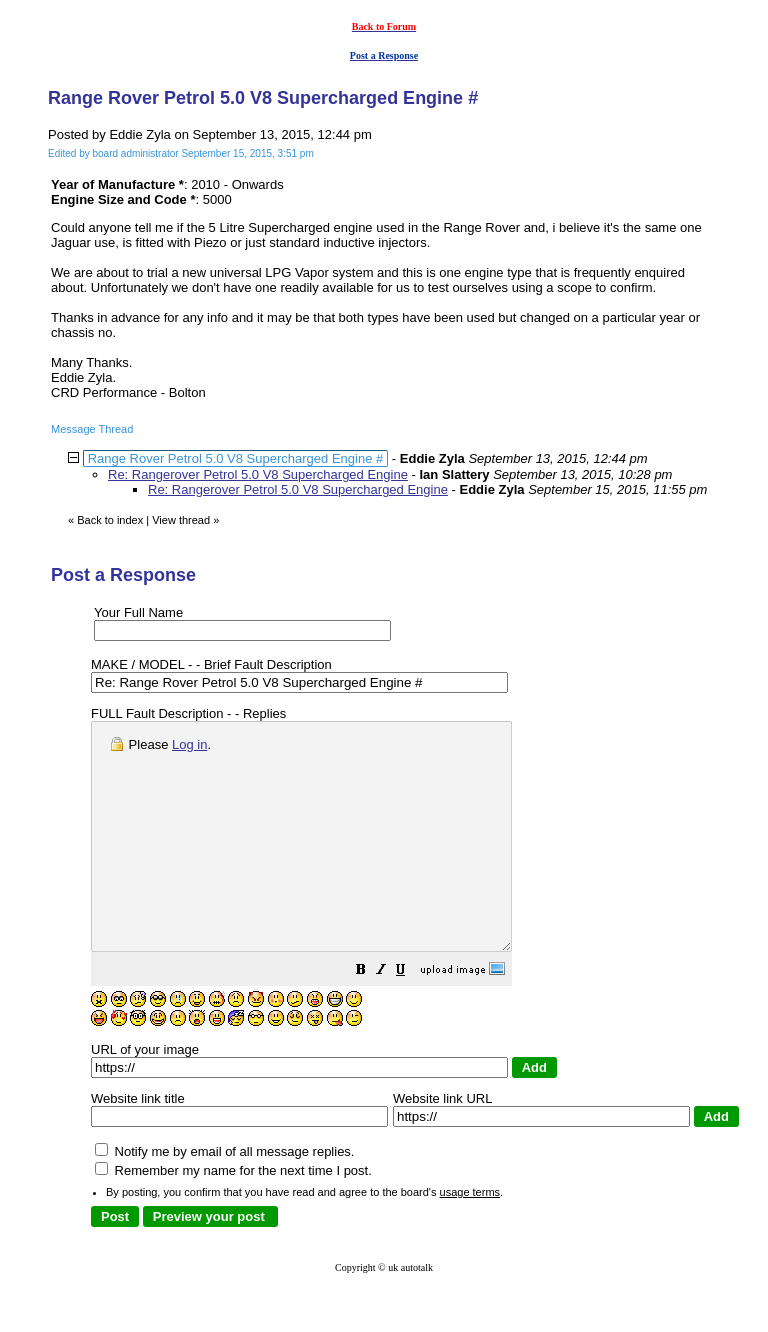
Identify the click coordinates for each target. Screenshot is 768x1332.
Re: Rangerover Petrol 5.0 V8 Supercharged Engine (258, 474)
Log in (189, 744)
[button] (411, 1017)
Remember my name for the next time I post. (233, 1215)
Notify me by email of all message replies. (224, 1196)
